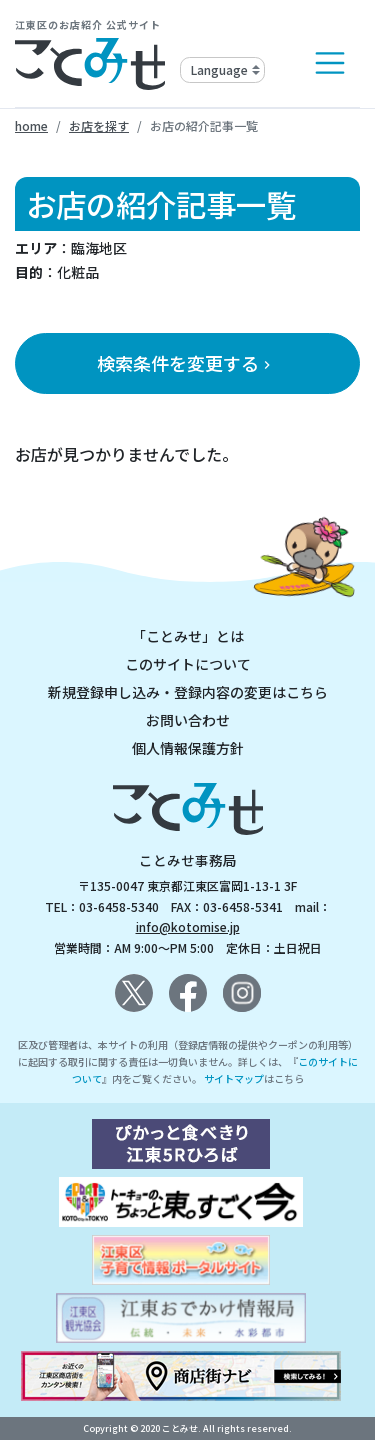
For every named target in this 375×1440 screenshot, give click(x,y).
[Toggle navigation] (330, 63)
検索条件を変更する (186, 363)
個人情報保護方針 (188, 748)
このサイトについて (188, 664)
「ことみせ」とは (188, 636)
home (31, 125)
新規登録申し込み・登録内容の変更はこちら (188, 692)
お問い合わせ (188, 720)
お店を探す (99, 125)
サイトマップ (234, 1078)
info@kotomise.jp (188, 926)
